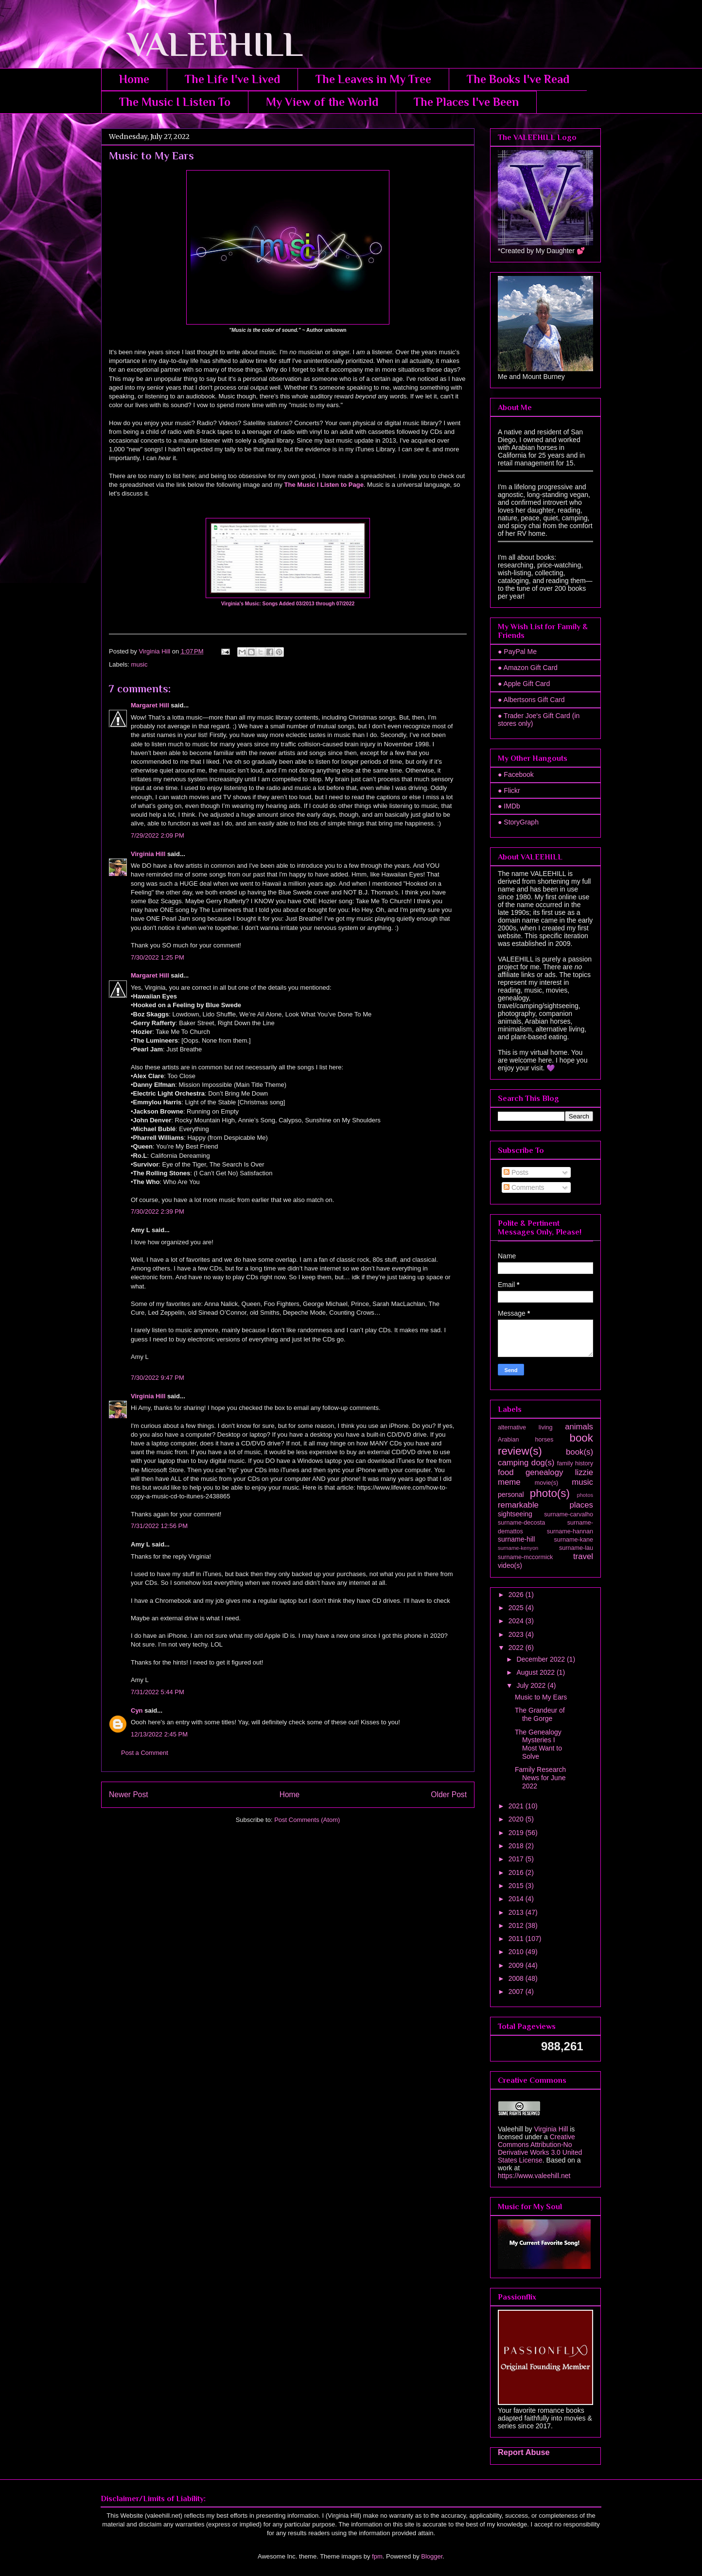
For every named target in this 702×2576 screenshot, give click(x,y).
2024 (517, 1621)
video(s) (510, 1565)
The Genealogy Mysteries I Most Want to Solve (538, 1744)
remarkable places (545, 1505)
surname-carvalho (568, 1514)
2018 (517, 1846)
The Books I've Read (518, 79)
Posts (516, 1172)
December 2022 (541, 1659)
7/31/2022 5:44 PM (157, 1692)
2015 (517, 1885)
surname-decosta (521, 1522)
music (139, 664)
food (506, 1472)
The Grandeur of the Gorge (540, 1714)
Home (134, 79)
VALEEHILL (202, 44)
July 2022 (531, 1685)
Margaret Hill (150, 705)
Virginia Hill (148, 854)
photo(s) (550, 1493)
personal (511, 1494)
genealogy (544, 1472)
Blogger (431, 2556)
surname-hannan (570, 1531)
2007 (517, 1991)
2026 (517, 1594)
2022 (517, 1647)
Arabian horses (525, 1439)
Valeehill (510, 2129)
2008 (517, 1978)
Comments (524, 1187)
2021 (517, 1806)
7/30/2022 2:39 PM (157, 1211)
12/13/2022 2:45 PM (159, 1734)
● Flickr (509, 790)
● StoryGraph (518, 822)
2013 (517, 1912)
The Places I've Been (466, 101)
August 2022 (536, 1672)
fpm (377, 2556)
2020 (517, 1819)
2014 (517, 1899)
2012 (517, 1925)
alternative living (525, 1427)
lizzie (584, 1472)
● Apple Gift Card (524, 683)
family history (575, 1463)
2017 (517, 1859)
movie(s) (546, 1482)
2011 (517, 1938)
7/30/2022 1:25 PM (157, 957)
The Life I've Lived (232, 79)
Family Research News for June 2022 (540, 1778)
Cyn (137, 1710)
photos (585, 1495)
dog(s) (543, 1462)
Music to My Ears (541, 1697)
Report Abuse (524, 2452)
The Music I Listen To (174, 101)
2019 (517, 1833)
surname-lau (576, 1548)
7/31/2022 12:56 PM (159, 1525)
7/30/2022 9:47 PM (157, 1377)
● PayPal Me (517, 651)
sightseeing (515, 1514)
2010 (517, 1952)
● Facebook (516, 774)
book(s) (579, 1452)
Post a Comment (144, 1752)
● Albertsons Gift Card (531, 700)
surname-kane (573, 1539)
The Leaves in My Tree (373, 79)
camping (513, 1462)
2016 (517, 1872)
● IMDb (509, 806)
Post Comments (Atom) (307, 1819)
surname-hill (516, 1539)
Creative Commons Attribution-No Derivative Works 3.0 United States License (540, 2148)
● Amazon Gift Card (528, 667)
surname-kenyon (518, 1548)
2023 (517, 1634)
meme (509, 1482)
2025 (517, 1608)
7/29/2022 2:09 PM (157, 835)
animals (579, 1426)
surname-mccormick (525, 1557)
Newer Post (128, 1794)
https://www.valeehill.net (534, 2176)
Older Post (449, 1794)
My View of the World (322, 101)
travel (583, 1556)
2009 (517, 1965)
